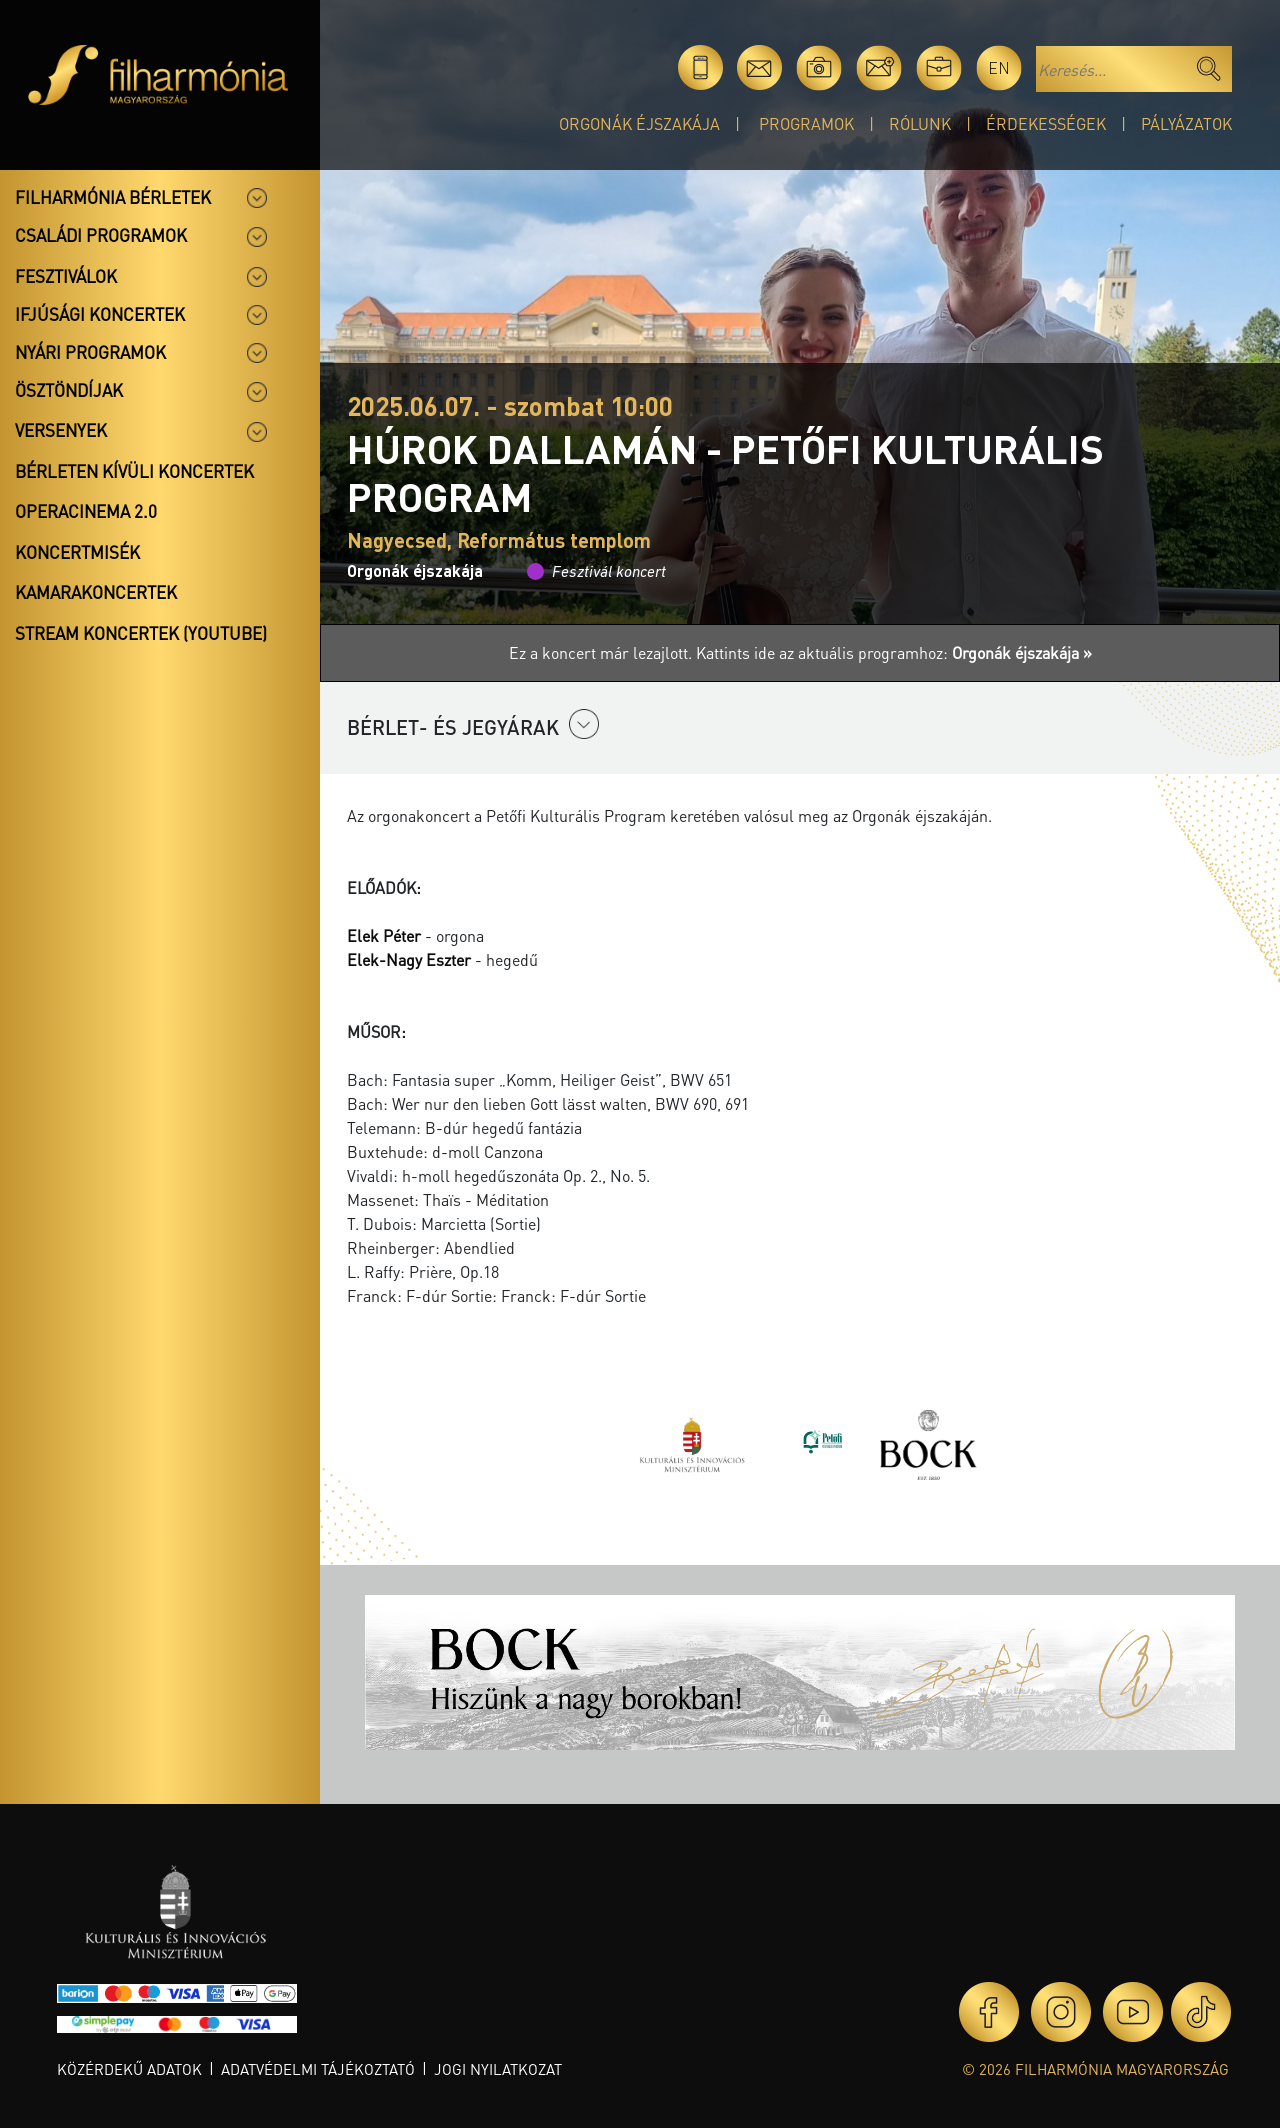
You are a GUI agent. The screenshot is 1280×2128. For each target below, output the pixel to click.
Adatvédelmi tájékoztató (318, 2069)
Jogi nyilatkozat (498, 2069)
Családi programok (101, 235)
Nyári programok (90, 352)
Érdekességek (1046, 123)
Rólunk (920, 123)
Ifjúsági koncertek (100, 314)
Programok (806, 123)
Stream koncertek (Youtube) (141, 633)
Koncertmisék (77, 552)
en (999, 67)
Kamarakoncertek (96, 592)
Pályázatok (1186, 123)
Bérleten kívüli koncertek (134, 471)
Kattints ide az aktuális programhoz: (894, 652)
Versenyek (61, 430)
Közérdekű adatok (129, 2069)
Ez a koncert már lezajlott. (602, 652)
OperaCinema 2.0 (86, 511)
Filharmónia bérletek (113, 197)
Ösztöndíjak (69, 390)
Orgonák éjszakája (639, 123)
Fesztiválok (66, 276)
